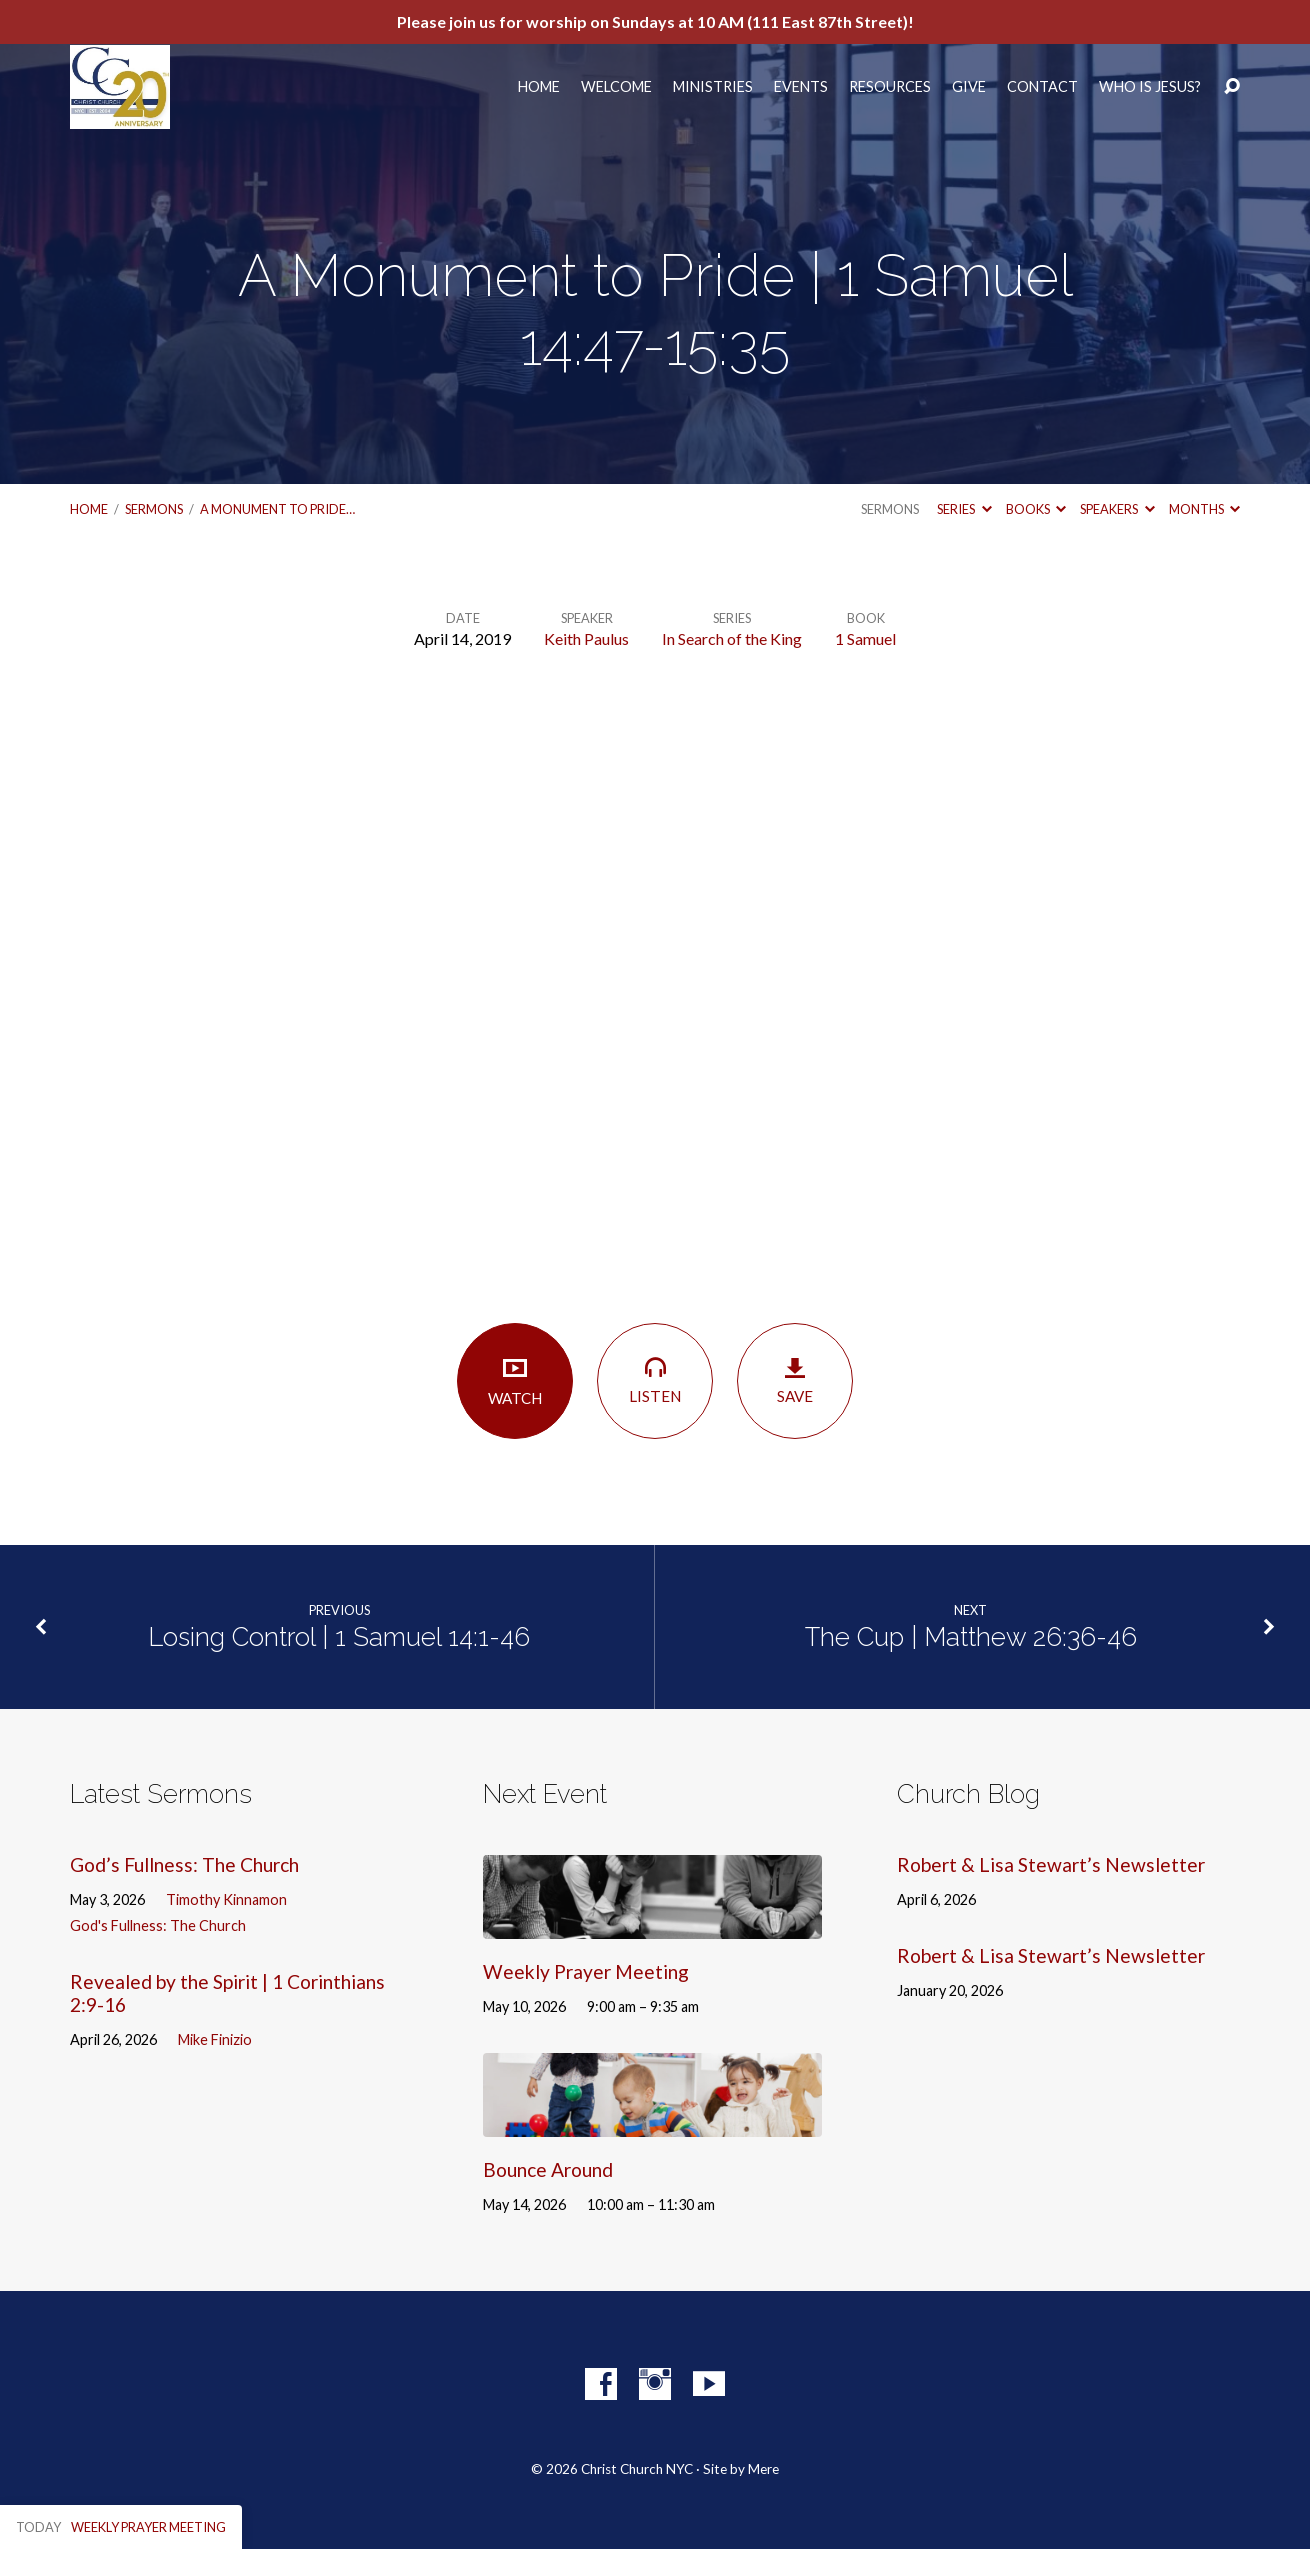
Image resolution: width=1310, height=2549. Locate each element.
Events (801, 87)
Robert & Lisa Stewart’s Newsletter (1051, 1864)
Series (964, 509)
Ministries (713, 87)
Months (1204, 509)
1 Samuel (865, 638)
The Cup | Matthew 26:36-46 (971, 1637)
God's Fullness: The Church (158, 1925)
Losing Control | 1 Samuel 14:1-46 (339, 1637)
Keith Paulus (586, 638)
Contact (1042, 87)
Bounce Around (548, 2169)
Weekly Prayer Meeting (586, 1971)
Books (1036, 509)
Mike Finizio (215, 2039)
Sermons (154, 509)
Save (795, 1380)
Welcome (616, 87)
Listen (655, 1379)
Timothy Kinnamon (226, 1899)
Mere (763, 2469)
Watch (515, 1380)
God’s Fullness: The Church (184, 1864)
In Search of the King (732, 638)
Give (969, 87)
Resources (890, 87)
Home (539, 87)
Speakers (1117, 509)
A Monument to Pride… (277, 509)
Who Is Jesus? (1150, 87)
